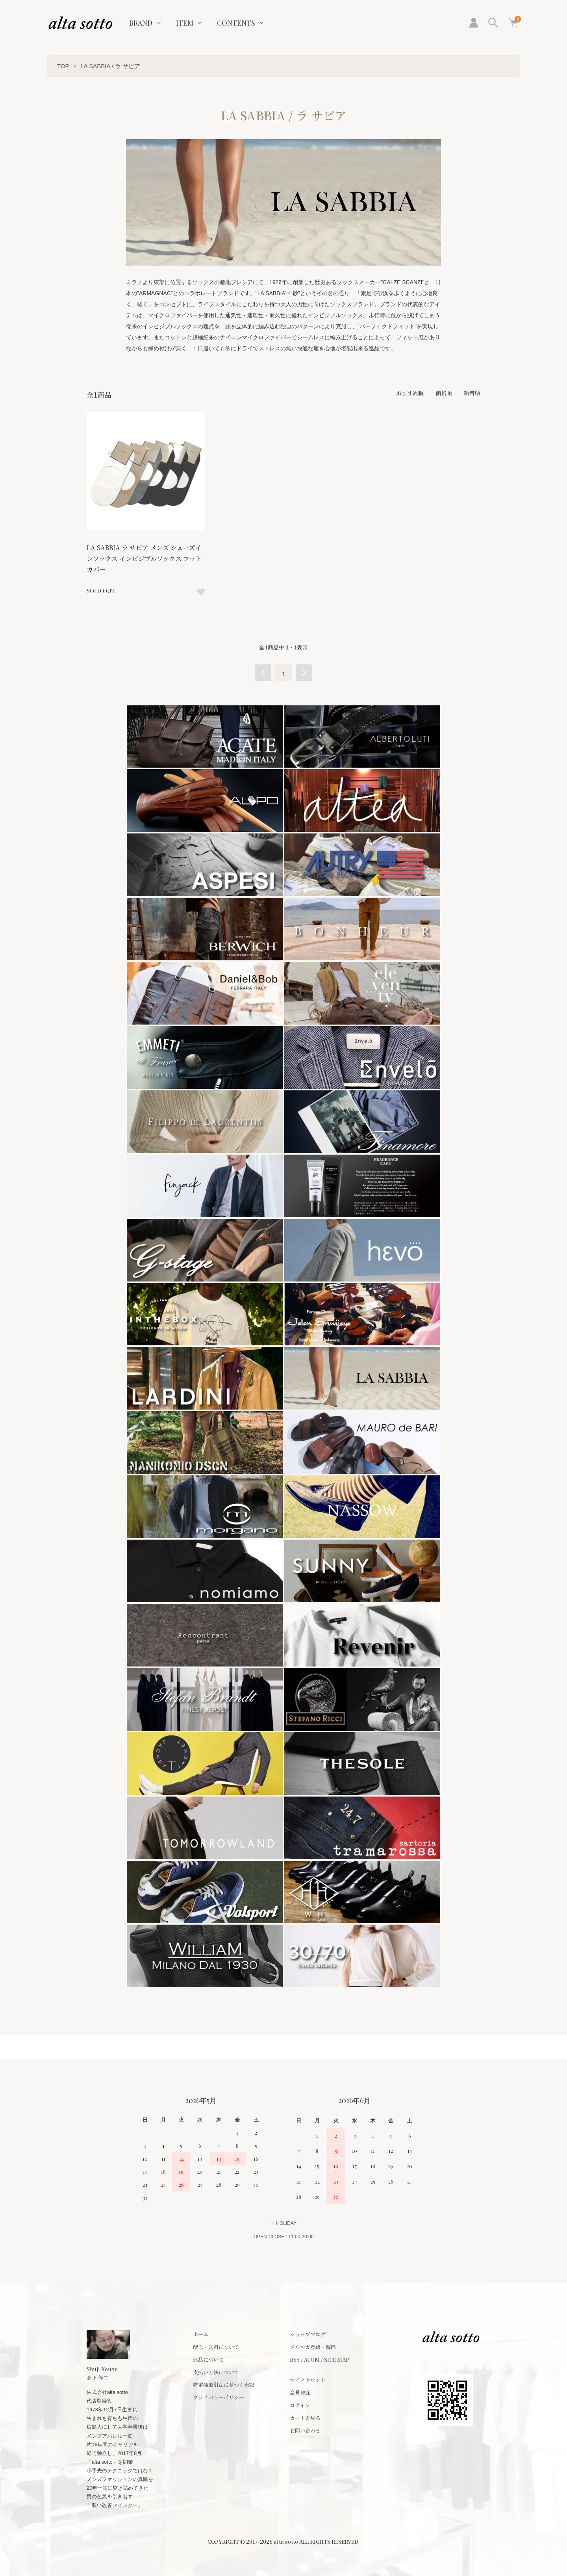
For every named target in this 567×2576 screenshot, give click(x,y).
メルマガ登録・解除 (313, 2347)
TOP (63, 66)
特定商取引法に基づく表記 (223, 2384)
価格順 (443, 393)
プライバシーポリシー (218, 2397)
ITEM (184, 23)
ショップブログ (308, 2334)
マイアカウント (308, 2380)
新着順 (472, 393)
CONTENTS (236, 23)
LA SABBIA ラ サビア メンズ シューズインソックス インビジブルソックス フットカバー (144, 558)
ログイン (300, 2405)
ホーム (200, 2334)
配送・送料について (216, 2347)
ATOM (312, 2359)
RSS (295, 2359)
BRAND (140, 23)
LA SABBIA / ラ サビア (110, 66)
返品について (208, 2359)
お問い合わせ (305, 2430)
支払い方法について (216, 2372)
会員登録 (300, 2392)
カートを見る (305, 2418)
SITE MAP (336, 2359)
